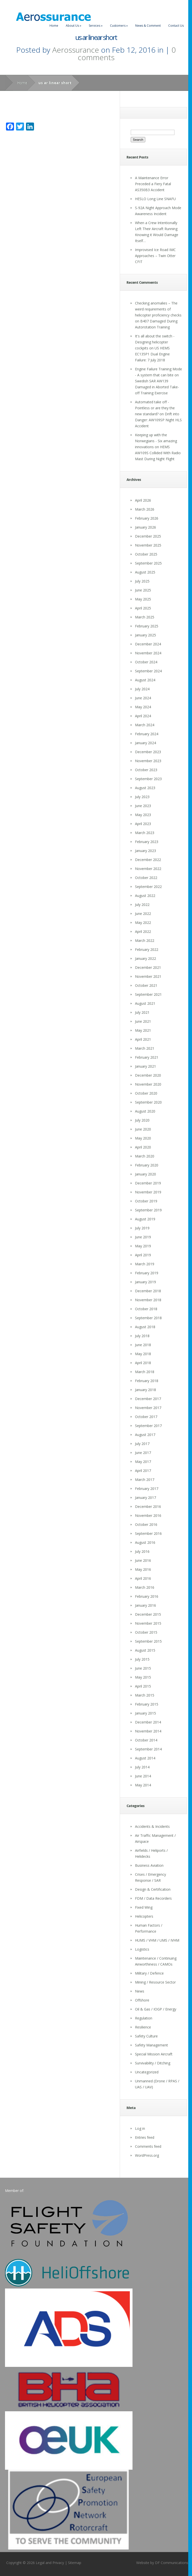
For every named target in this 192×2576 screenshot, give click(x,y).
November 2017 (148, 1407)
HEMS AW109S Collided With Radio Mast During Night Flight (158, 452)
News (139, 1991)
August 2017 (145, 1434)
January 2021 (145, 1066)
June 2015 (143, 1668)
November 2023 (148, 760)
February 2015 (146, 1704)
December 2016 (148, 1506)
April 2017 (143, 1470)
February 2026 (146, 518)
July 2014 (142, 1767)
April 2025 (143, 608)
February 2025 (146, 626)
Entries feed (144, 2137)
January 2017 (145, 1497)
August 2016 (145, 1542)
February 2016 (146, 1596)
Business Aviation (149, 1865)
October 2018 (146, 1308)
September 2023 (148, 778)
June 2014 (143, 1776)
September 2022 (148, 886)
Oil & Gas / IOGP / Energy (155, 2009)
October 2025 (146, 554)
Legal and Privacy (50, 2562)
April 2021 (143, 1039)
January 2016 (145, 1605)
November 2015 (148, 1623)
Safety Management (151, 2045)
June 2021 (143, 1021)
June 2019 (143, 1237)
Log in (140, 2128)
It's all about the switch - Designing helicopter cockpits (154, 342)
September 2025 (148, 563)
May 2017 (143, 1461)
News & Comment (148, 25)
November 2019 (148, 1192)
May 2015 (143, 1677)
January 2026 (145, 527)
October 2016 (146, 1524)
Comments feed (148, 2146)
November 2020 (148, 1084)
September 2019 (148, 1210)
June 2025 (143, 590)
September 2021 (148, 994)
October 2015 (146, 1632)
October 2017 (146, 1416)
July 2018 (142, 1335)
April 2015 (143, 1686)
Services (95, 25)
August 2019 (145, 1219)
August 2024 (145, 680)
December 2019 (148, 1183)
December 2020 (148, 1075)
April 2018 (143, 1362)
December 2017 (148, 1398)
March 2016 (144, 1587)
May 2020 (143, 1138)
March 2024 (144, 724)
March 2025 (144, 617)
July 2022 (142, 904)
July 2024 (142, 689)
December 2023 (148, 751)
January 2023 (145, 850)
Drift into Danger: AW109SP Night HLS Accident (158, 420)
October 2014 (146, 1740)
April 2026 (143, 500)
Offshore (142, 2000)
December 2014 (148, 1722)
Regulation (143, 2018)
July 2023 (142, 796)
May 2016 (143, 1569)
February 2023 (146, 841)
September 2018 (148, 1317)
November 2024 (148, 653)
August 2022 (145, 895)
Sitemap (74, 2562)
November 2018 (148, 1299)
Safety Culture (146, 2036)
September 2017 (148, 1425)
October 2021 (146, 985)
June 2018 (143, 1344)
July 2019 (142, 1228)
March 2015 (144, 1695)
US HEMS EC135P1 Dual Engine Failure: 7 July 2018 (152, 354)
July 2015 (142, 1659)
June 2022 (143, 913)
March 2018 (144, 1371)
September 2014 (148, 1749)
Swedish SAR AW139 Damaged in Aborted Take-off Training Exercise (157, 387)
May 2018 (143, 1353)
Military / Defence (149, 1973)
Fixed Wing (143, 1907)
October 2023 (146, 769)
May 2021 (143, 1030)
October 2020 (146, 1093)
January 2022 (145, 958)
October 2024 (146, 662)
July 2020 (142, 1120)
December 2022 (148, 859)
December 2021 (148, 967)
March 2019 (144, 1264)
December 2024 (148, 644)
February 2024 (146, 733)
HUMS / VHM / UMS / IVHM (157, 1940)
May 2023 (143, 814)
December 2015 (148, 1614)
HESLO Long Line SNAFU (155, 198)
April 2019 (143, 1255)
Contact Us (176, 25)
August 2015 (145, 1650)
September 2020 (148, 1102)
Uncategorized (146, 2072)
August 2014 (145, 1758)
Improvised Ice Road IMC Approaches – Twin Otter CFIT (155, 255)
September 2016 (148, 1533)
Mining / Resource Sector (155, 1982)
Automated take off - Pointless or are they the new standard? (155, 408)
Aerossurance (75, 50)
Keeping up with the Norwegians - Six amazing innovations (156, 440)
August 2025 (145, 572)
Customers (119, 25)
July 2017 (142, 1443)
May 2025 (143, 599)
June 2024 (143, 698)
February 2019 (146, 1273)
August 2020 (145, 1111)
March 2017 (144, 1479)
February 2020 (146, 1165)
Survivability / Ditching (152, 2063)
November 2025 (148, 545)
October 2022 (146, 877)
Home (54, 25)
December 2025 (148, 536)
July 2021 (142, 1012)
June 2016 (143, 1560)
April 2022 (143, 931)
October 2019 (146, 1201)
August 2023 (145, 787)
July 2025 (142, 581)
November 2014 (148, 1731)
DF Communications (171, 2562)
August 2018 (145, 1326)
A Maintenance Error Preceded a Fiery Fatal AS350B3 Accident (153, 183)
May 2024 (143, 707)
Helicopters (144, 1916)
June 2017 (143, 1452)
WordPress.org (147, 2155)
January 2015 (145, 1713)
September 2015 (148, 1641)
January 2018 (145, 1389)
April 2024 (143, 716)
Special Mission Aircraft (153, 2054)
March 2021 (144, 1048)
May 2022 (143, 922)
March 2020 (144, 1156)
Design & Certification (152, 1889)
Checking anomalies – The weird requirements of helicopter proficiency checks (158, 309)
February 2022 (146, 949)
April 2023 (143, 823)
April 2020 (143, 1147)
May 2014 (143, 1785)
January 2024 (145, 742)
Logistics (142, 1949)
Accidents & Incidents (152, 1826)
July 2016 (142, 1551)
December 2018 (148, 1290)
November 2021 (148, 976)
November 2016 (148, 1515)
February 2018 (146, 1380)
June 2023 (143, 805)
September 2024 (148, 671)
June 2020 (143, 1129)
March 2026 (144, 509)
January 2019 (145, 1282)
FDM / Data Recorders (153, 1898)
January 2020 (145, 1174)
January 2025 (145, 635)
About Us (73, 25)
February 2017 (146, 1488)
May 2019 (143, 1246)
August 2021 (145, 1003)
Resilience (143, 2027)
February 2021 (146, 1057)
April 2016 (143, 1578)
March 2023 (144, 832)
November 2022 (148, 868)
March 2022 (144, 940)
